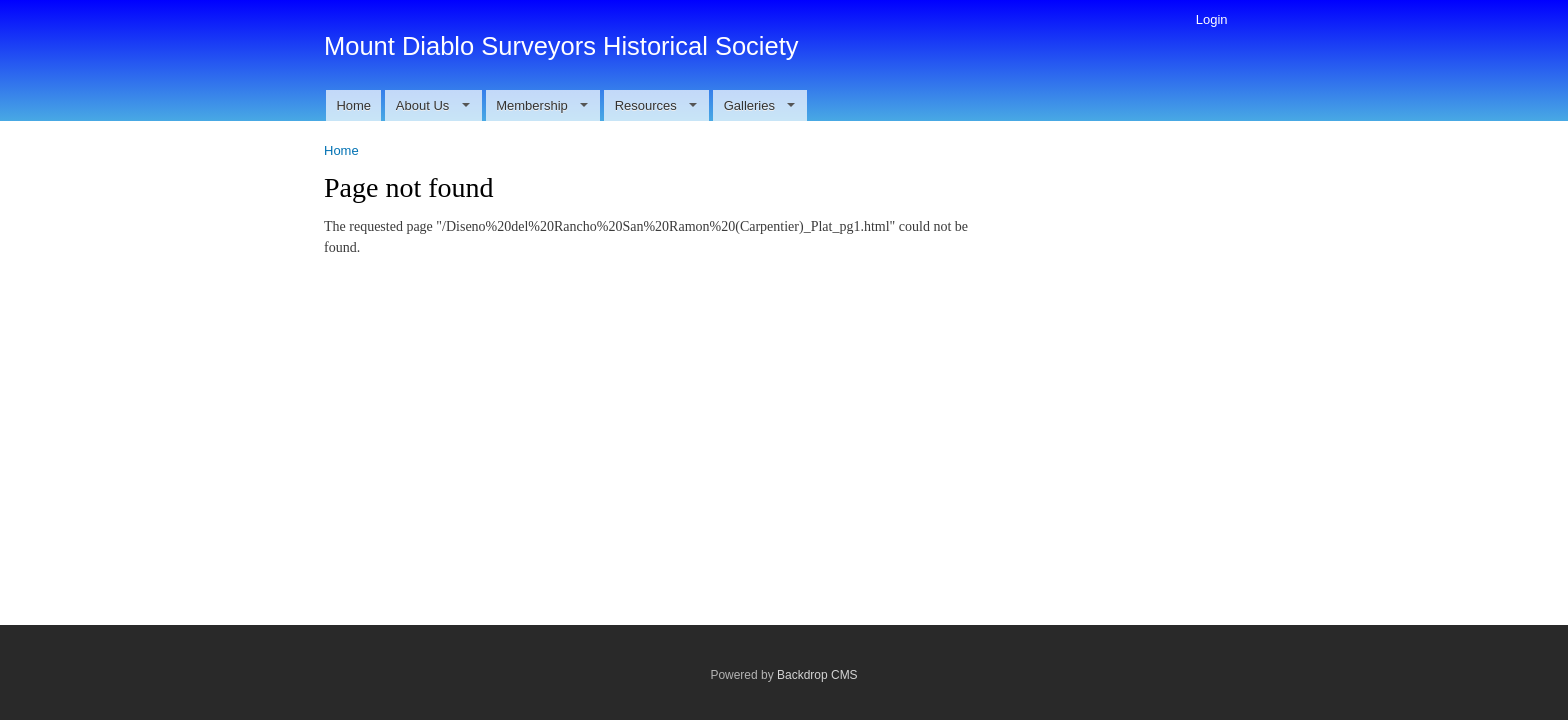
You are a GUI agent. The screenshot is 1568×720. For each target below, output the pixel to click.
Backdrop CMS (817, 675)
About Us (433, 105)
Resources (656, 105)
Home (353, 105)
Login (1212, 19)
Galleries (760, 105)
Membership (542, 105)
